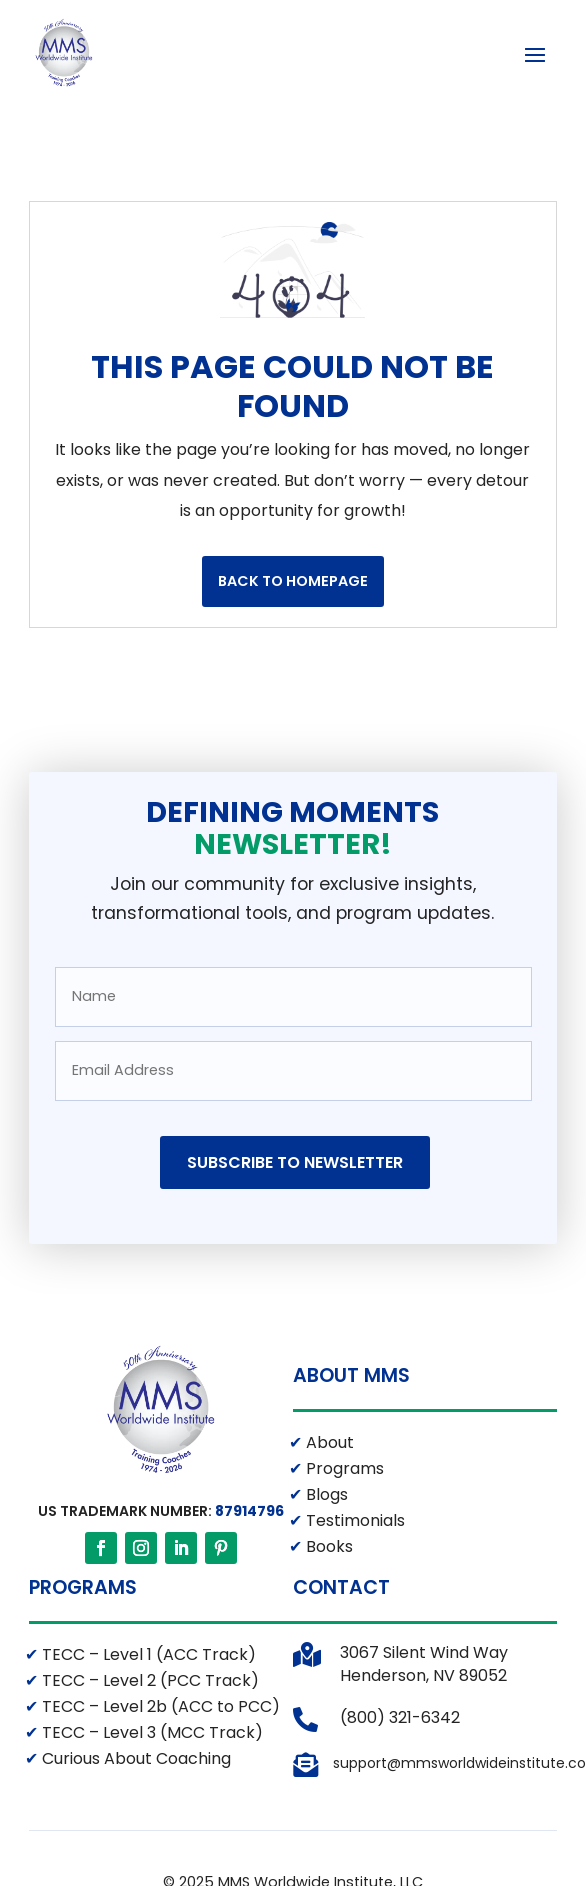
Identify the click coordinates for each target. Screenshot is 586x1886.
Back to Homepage (293, 582)
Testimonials (353, 1521)
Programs (343, 1469)
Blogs (325, 1495)
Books (327, 1547)
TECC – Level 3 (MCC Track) (150, 1733)
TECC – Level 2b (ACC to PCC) (159, 1707)
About (328, 1443)
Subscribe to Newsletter (295, 1163)
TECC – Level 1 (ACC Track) (147, 1655)
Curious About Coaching (134, 1759)
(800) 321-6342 (400, 1718)
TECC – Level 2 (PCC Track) (148, 1681)
